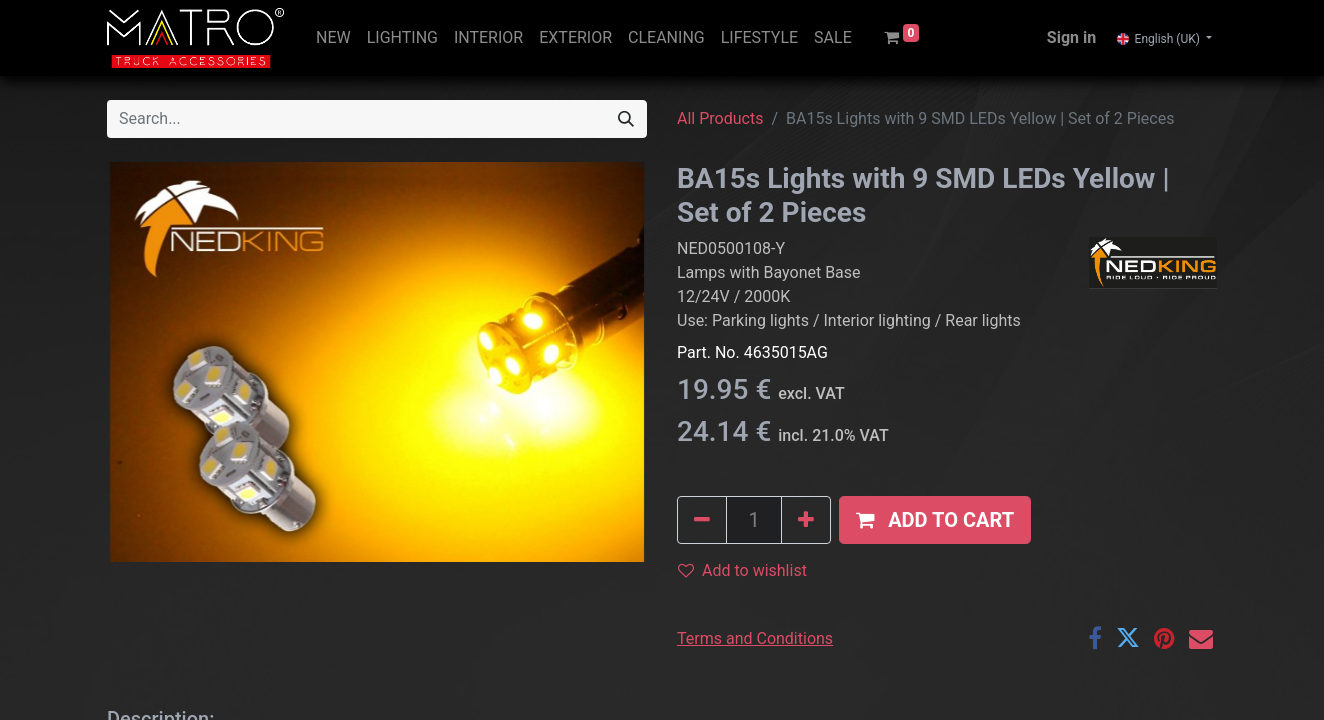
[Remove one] (702, 520)
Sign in (1071, 37)
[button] (935, 520)
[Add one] (806, 520)
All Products (720, 118)
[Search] (626, 119)
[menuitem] (333, 38)
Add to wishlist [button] (742, 570)
